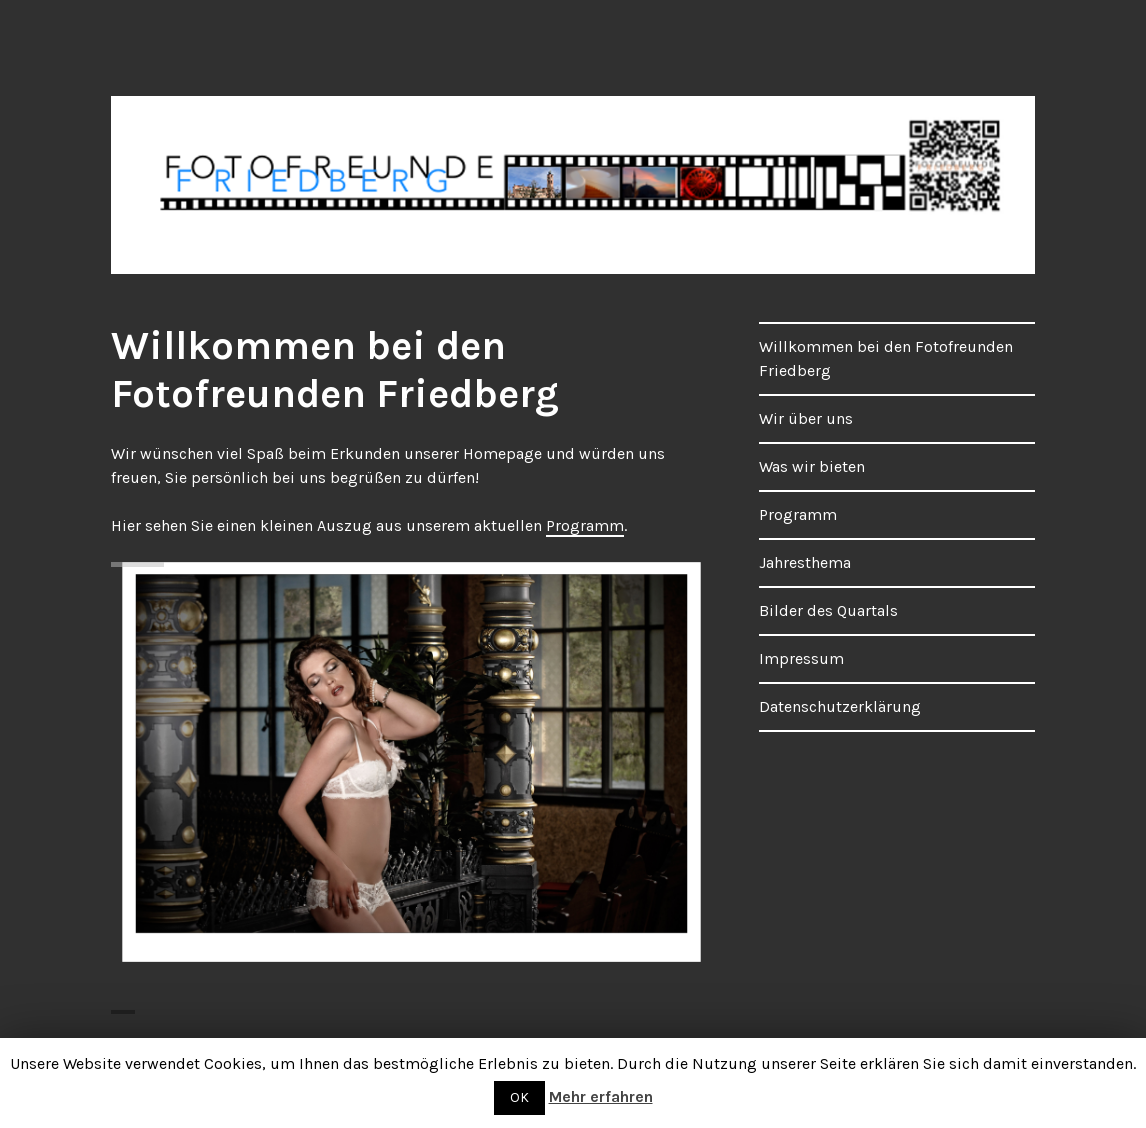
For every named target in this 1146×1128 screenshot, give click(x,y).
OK (519, 1097)
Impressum (801, 658)
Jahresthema (805, 562)
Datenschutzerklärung (840, 706)
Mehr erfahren (601, 1096)
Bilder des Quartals (828, 610)
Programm (585, 525)
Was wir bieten (812, 466)
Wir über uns (806, 418)
